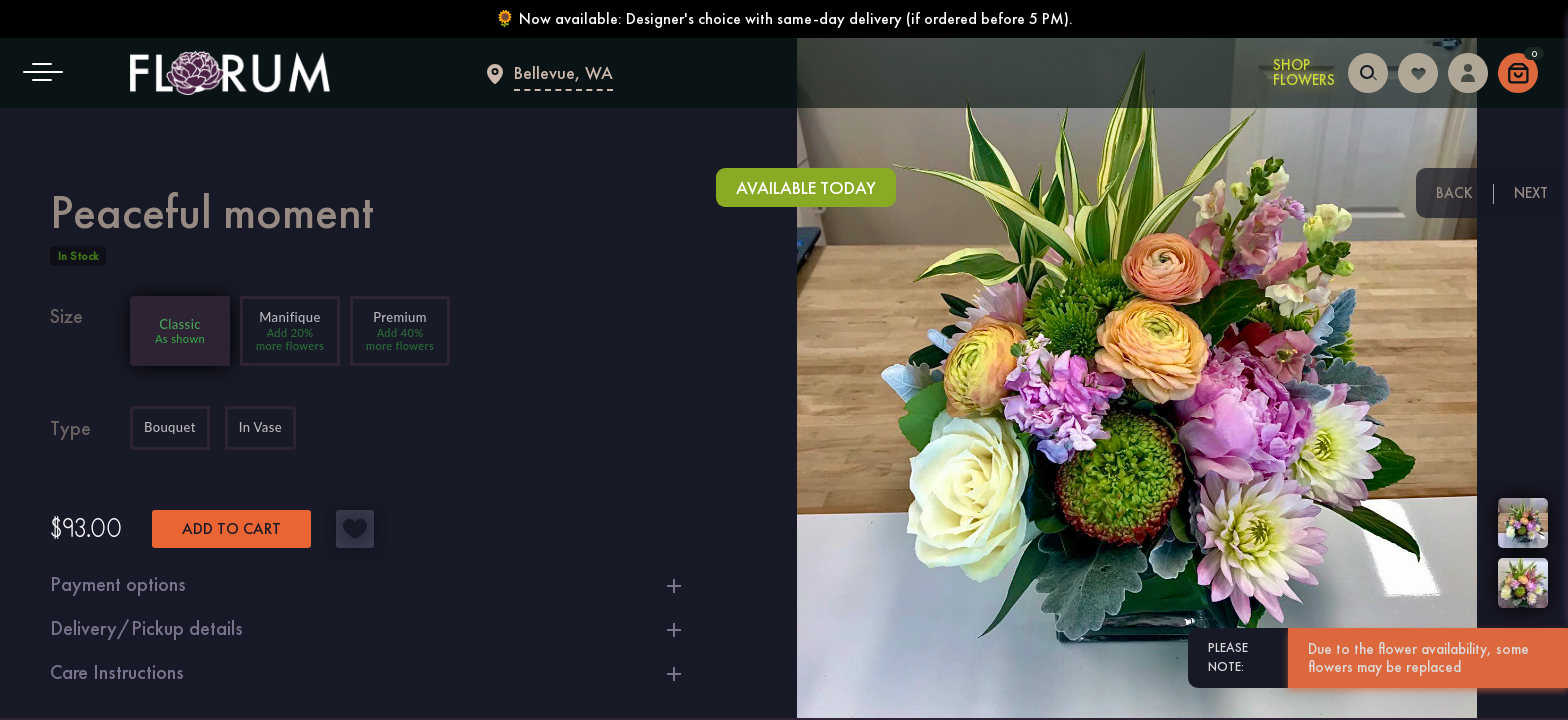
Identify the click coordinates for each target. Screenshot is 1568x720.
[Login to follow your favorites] (1418, 70)
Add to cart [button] (231, 528)
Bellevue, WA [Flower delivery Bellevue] (563, 72)
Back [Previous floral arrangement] (1454, 193)
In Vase (260, 428)
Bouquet (170, 428)
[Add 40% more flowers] (400, 331)
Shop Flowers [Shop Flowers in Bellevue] (1304, 73)
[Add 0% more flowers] (180, 331)
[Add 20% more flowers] (290, 331)
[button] (50, 73)
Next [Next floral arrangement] (1531, 193)
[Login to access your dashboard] (1468, 70)
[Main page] (230, 73)
